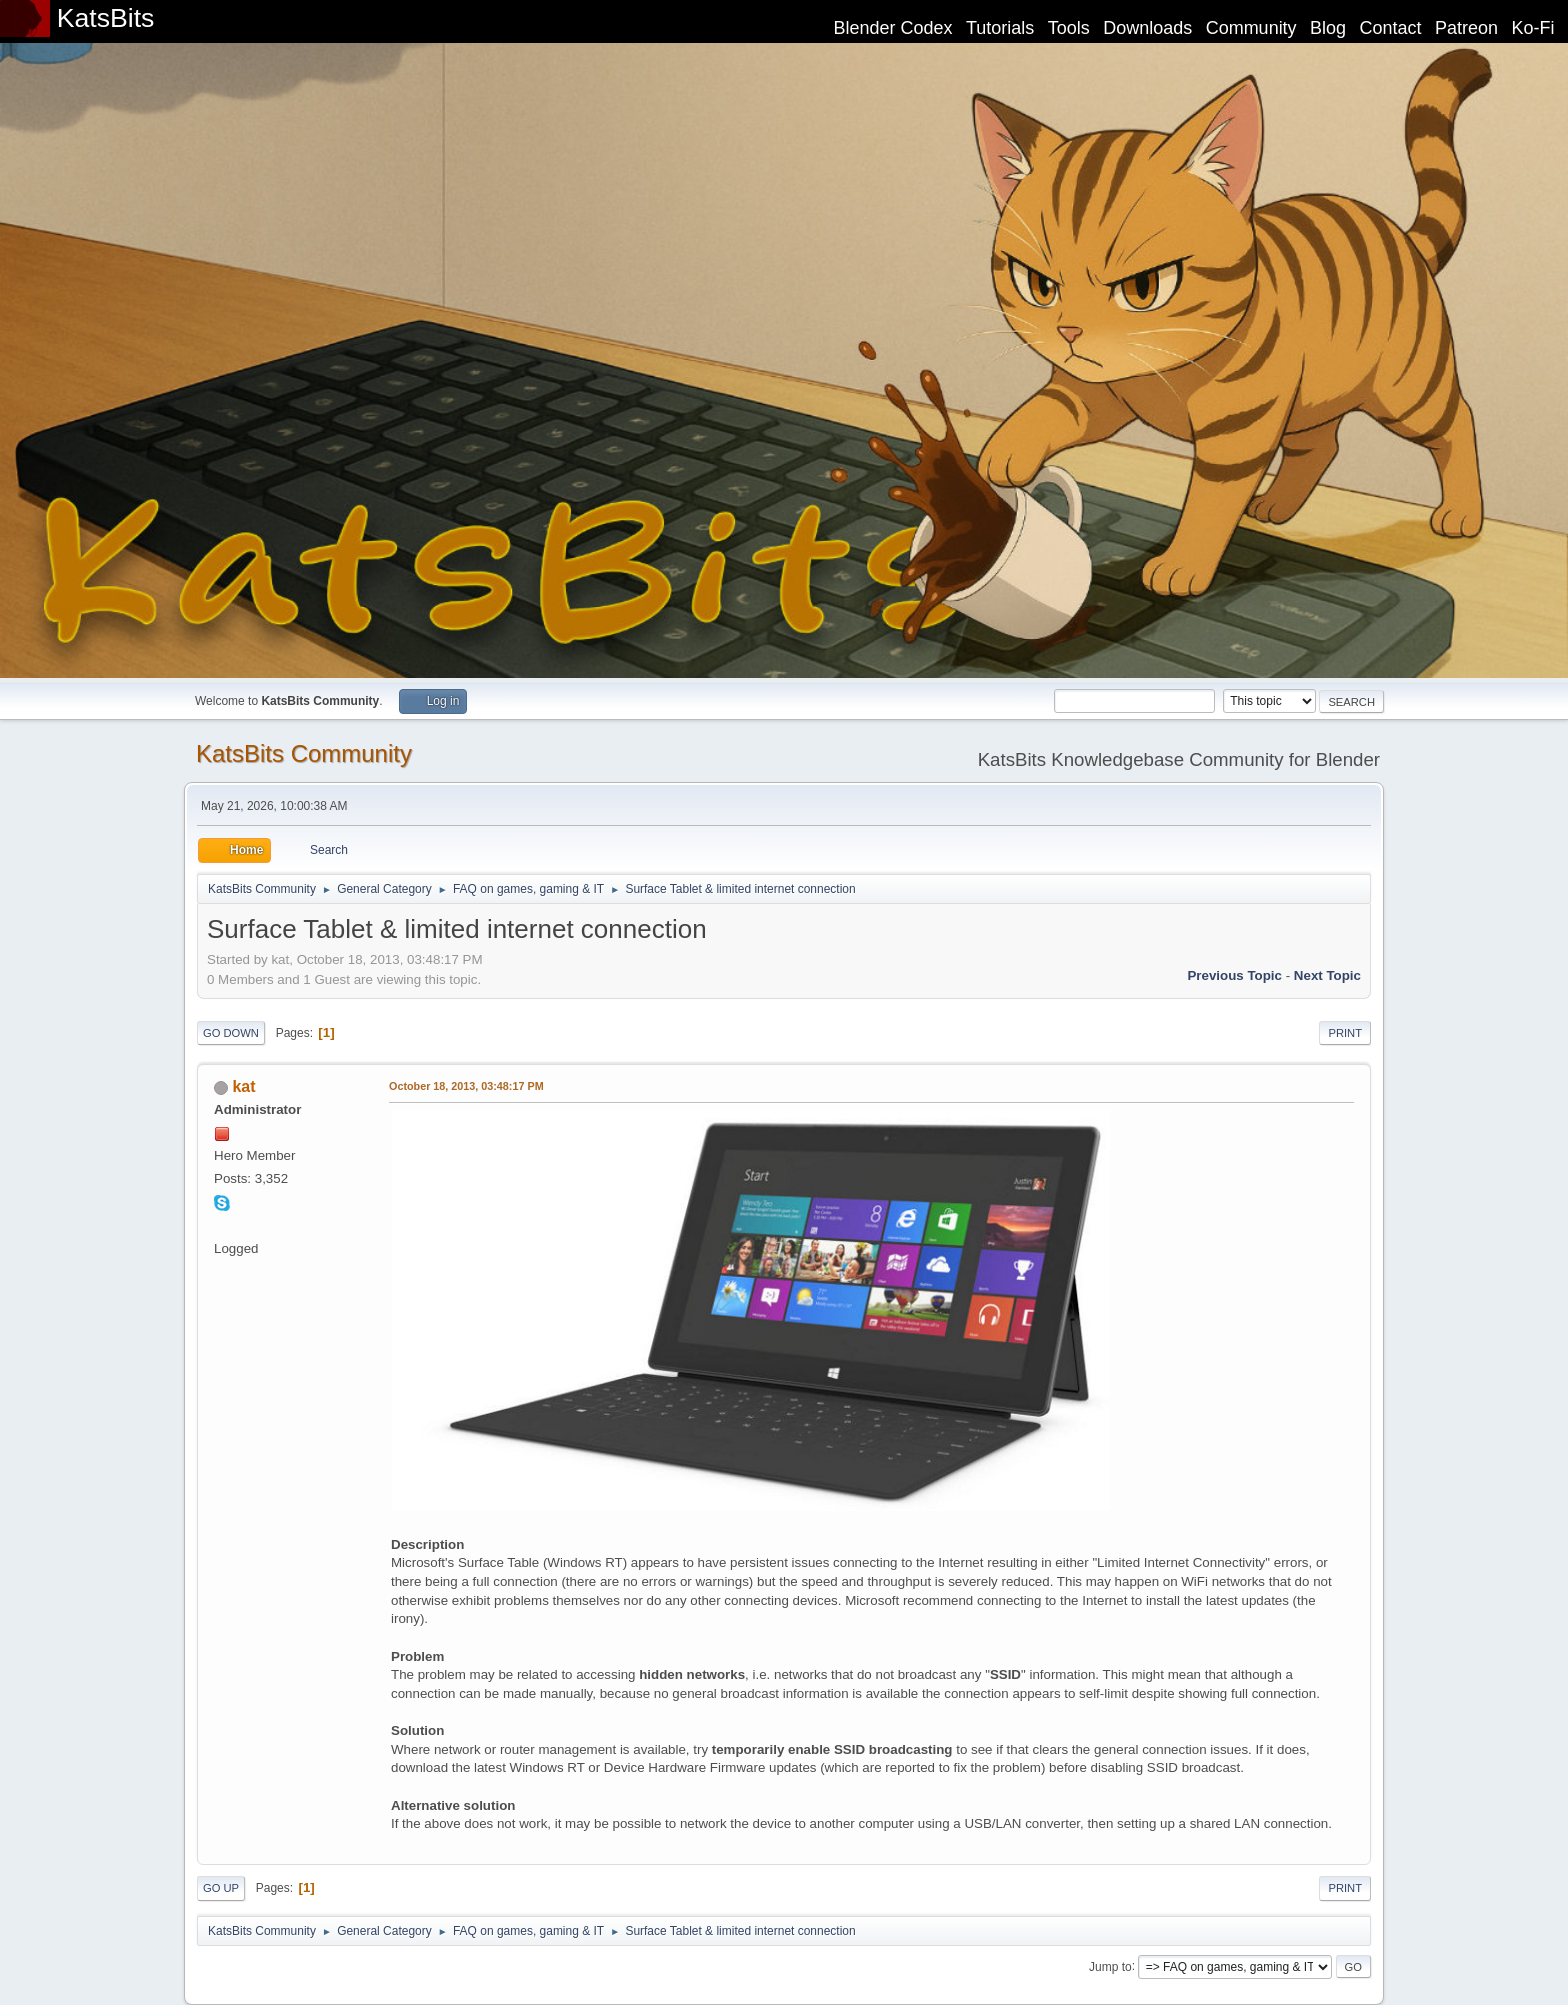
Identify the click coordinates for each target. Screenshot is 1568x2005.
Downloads (1147, 28)
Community (1251, 28)
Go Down (231, 1033)
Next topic (1327, 975)
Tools (1069, 28)
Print (1345, 1033)
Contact (1391, 28)
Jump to (1110, 1966)
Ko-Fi (1533, 28)
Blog (1328, 28)
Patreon (1466, 28)
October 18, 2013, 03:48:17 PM (466, 1086)
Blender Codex (892, 28)
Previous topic (1234, 975)
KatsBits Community (304, 753)
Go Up (221, 1888)
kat (243, 1086)
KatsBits (106, 18)
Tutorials (1000, 28)
